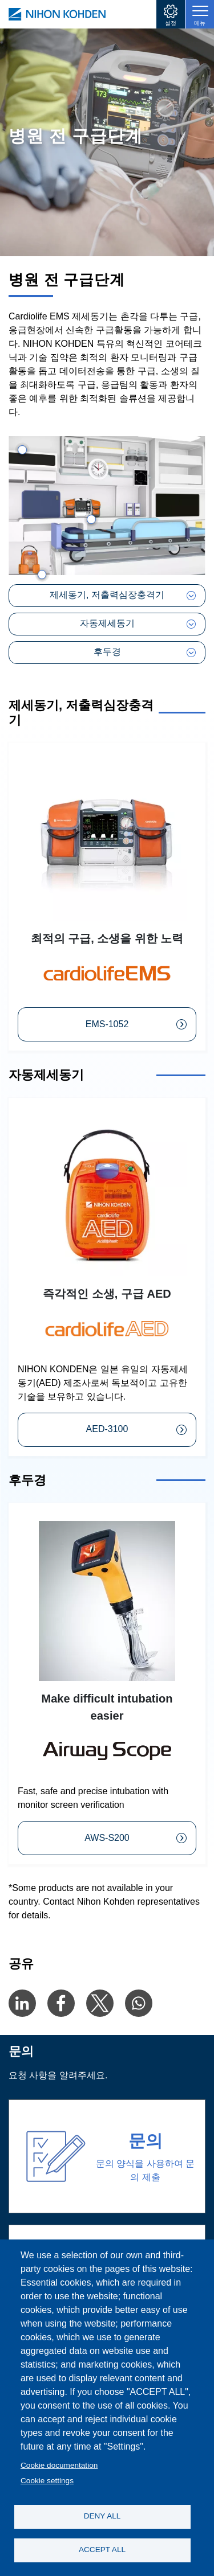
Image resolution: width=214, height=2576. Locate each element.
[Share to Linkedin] (22, 2003)
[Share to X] (100, 2003)
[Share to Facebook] (61, 2003)
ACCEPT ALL (102, 2549)
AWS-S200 (107, 1838)
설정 (170, 23)
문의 (145, 2140)
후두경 (107, 652)
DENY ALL (102, 2516)
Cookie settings (47, 2480)
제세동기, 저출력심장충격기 (107, 595)
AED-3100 (107, 1429)
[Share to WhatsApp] (138, 2003)
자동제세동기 (107, 623)
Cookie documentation (59, 2465)
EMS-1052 (107, 1024)
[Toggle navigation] (199, 14)
